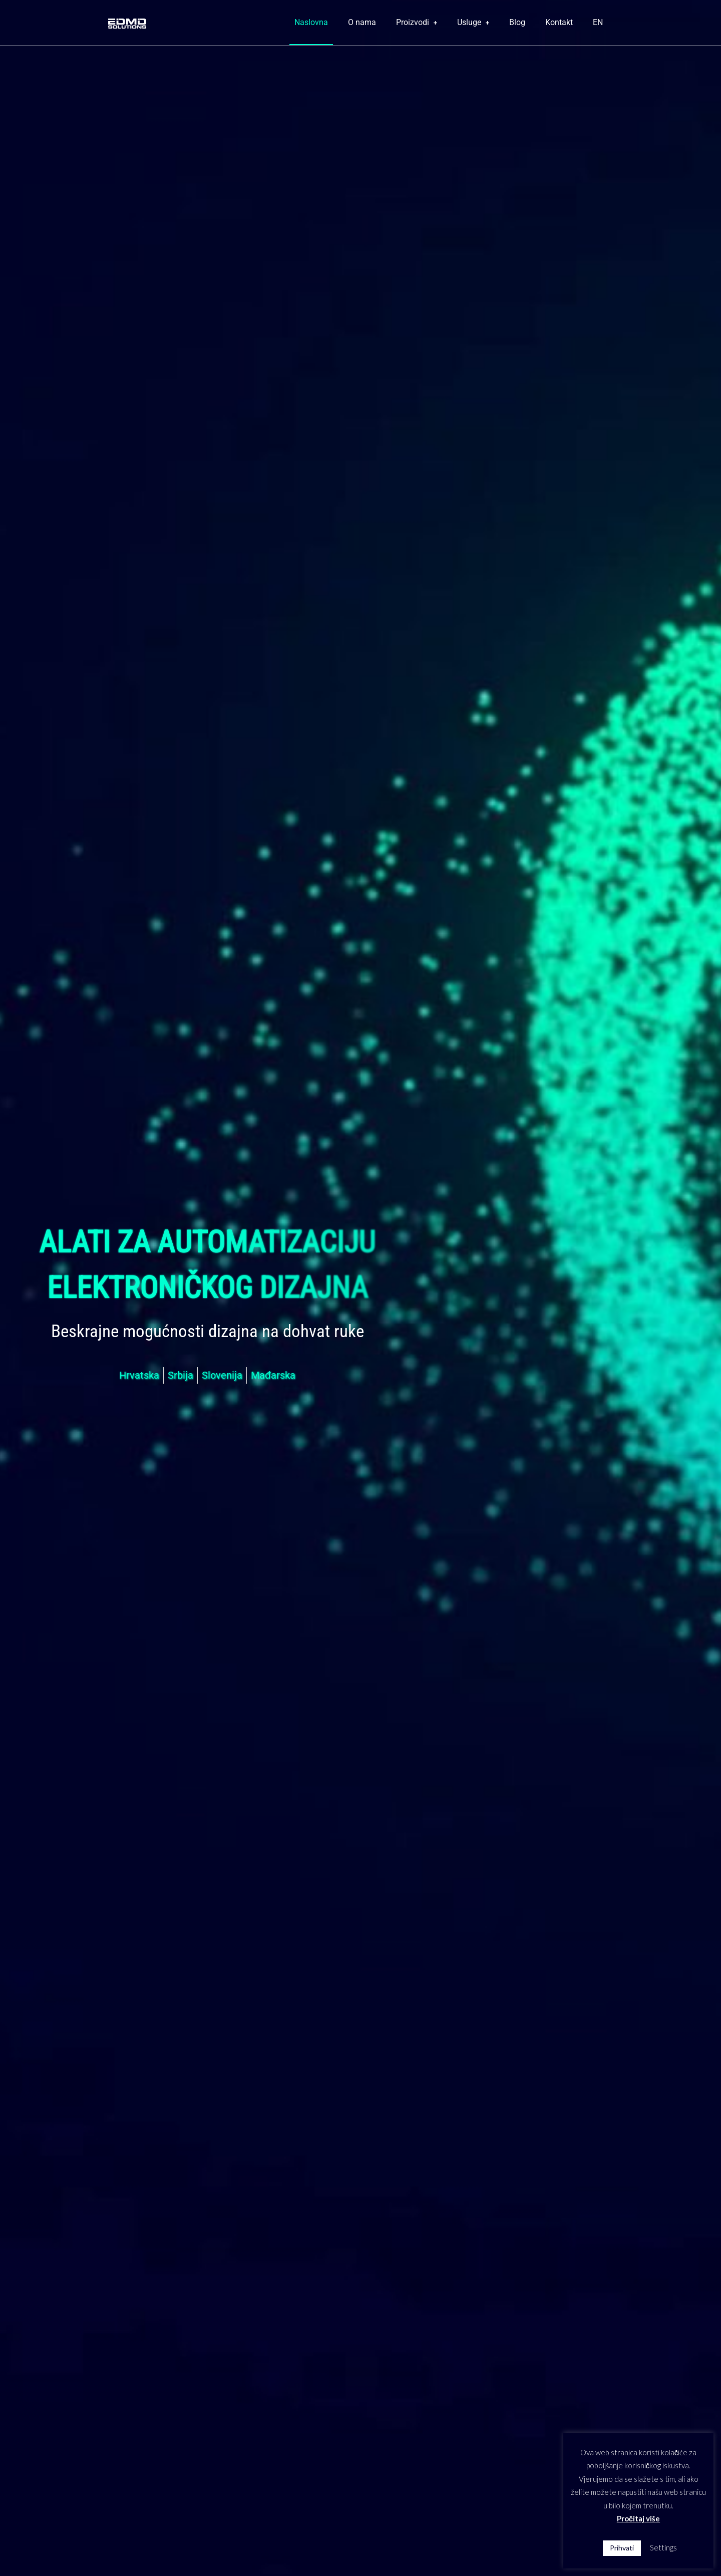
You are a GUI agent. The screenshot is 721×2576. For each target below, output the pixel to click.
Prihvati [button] (622, 2547)
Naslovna (311, 22)
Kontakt (559, 22)
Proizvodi (416, 22)
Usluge (473, 22)
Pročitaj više (638, 2518)
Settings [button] (663, 2547)
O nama (362, 22)
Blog (517, 22)
